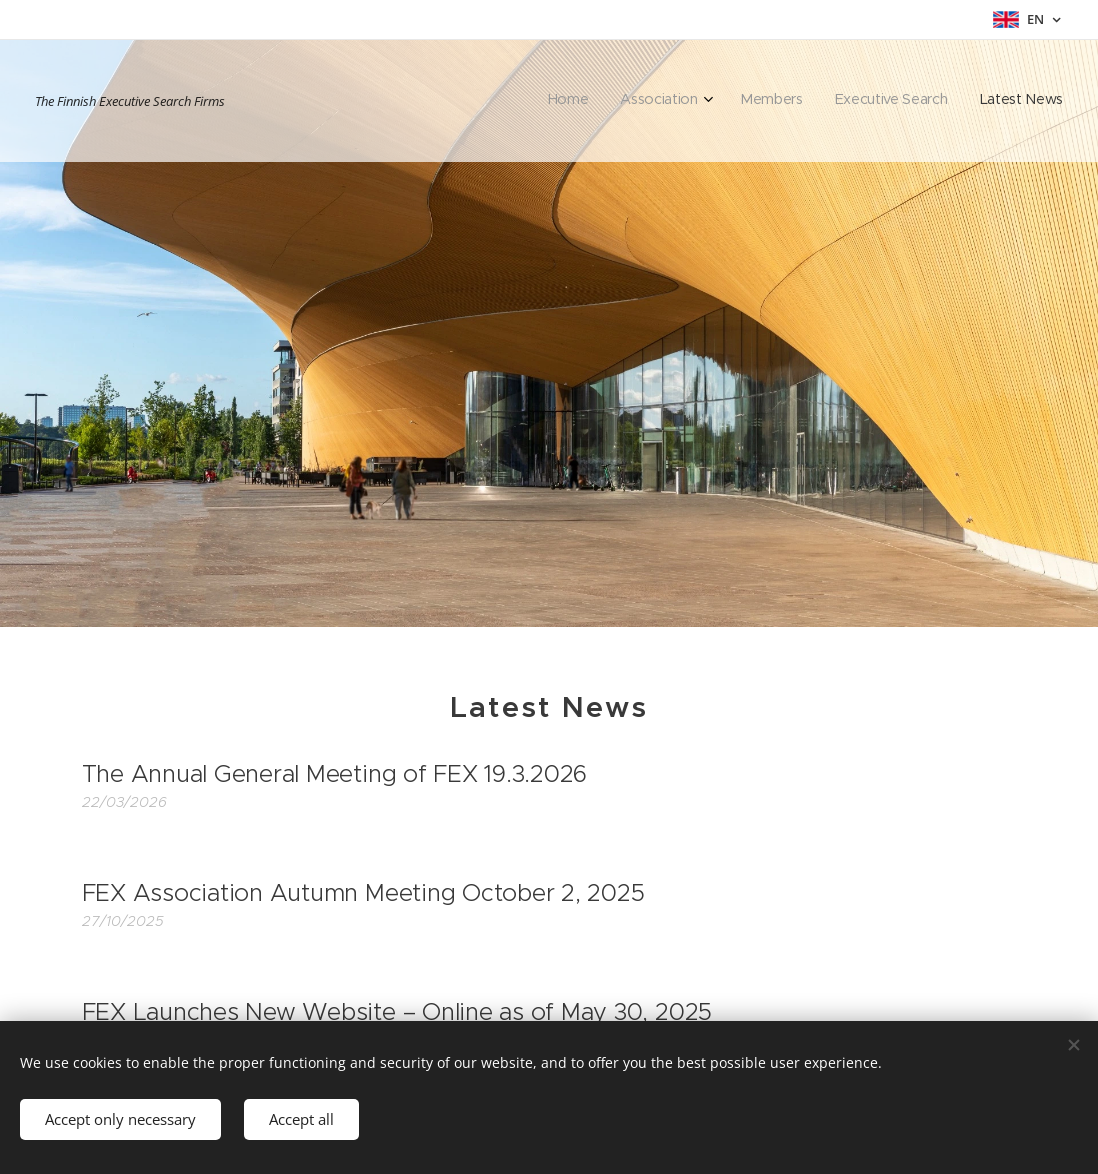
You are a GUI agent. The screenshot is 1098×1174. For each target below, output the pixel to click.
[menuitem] (930, 101)
